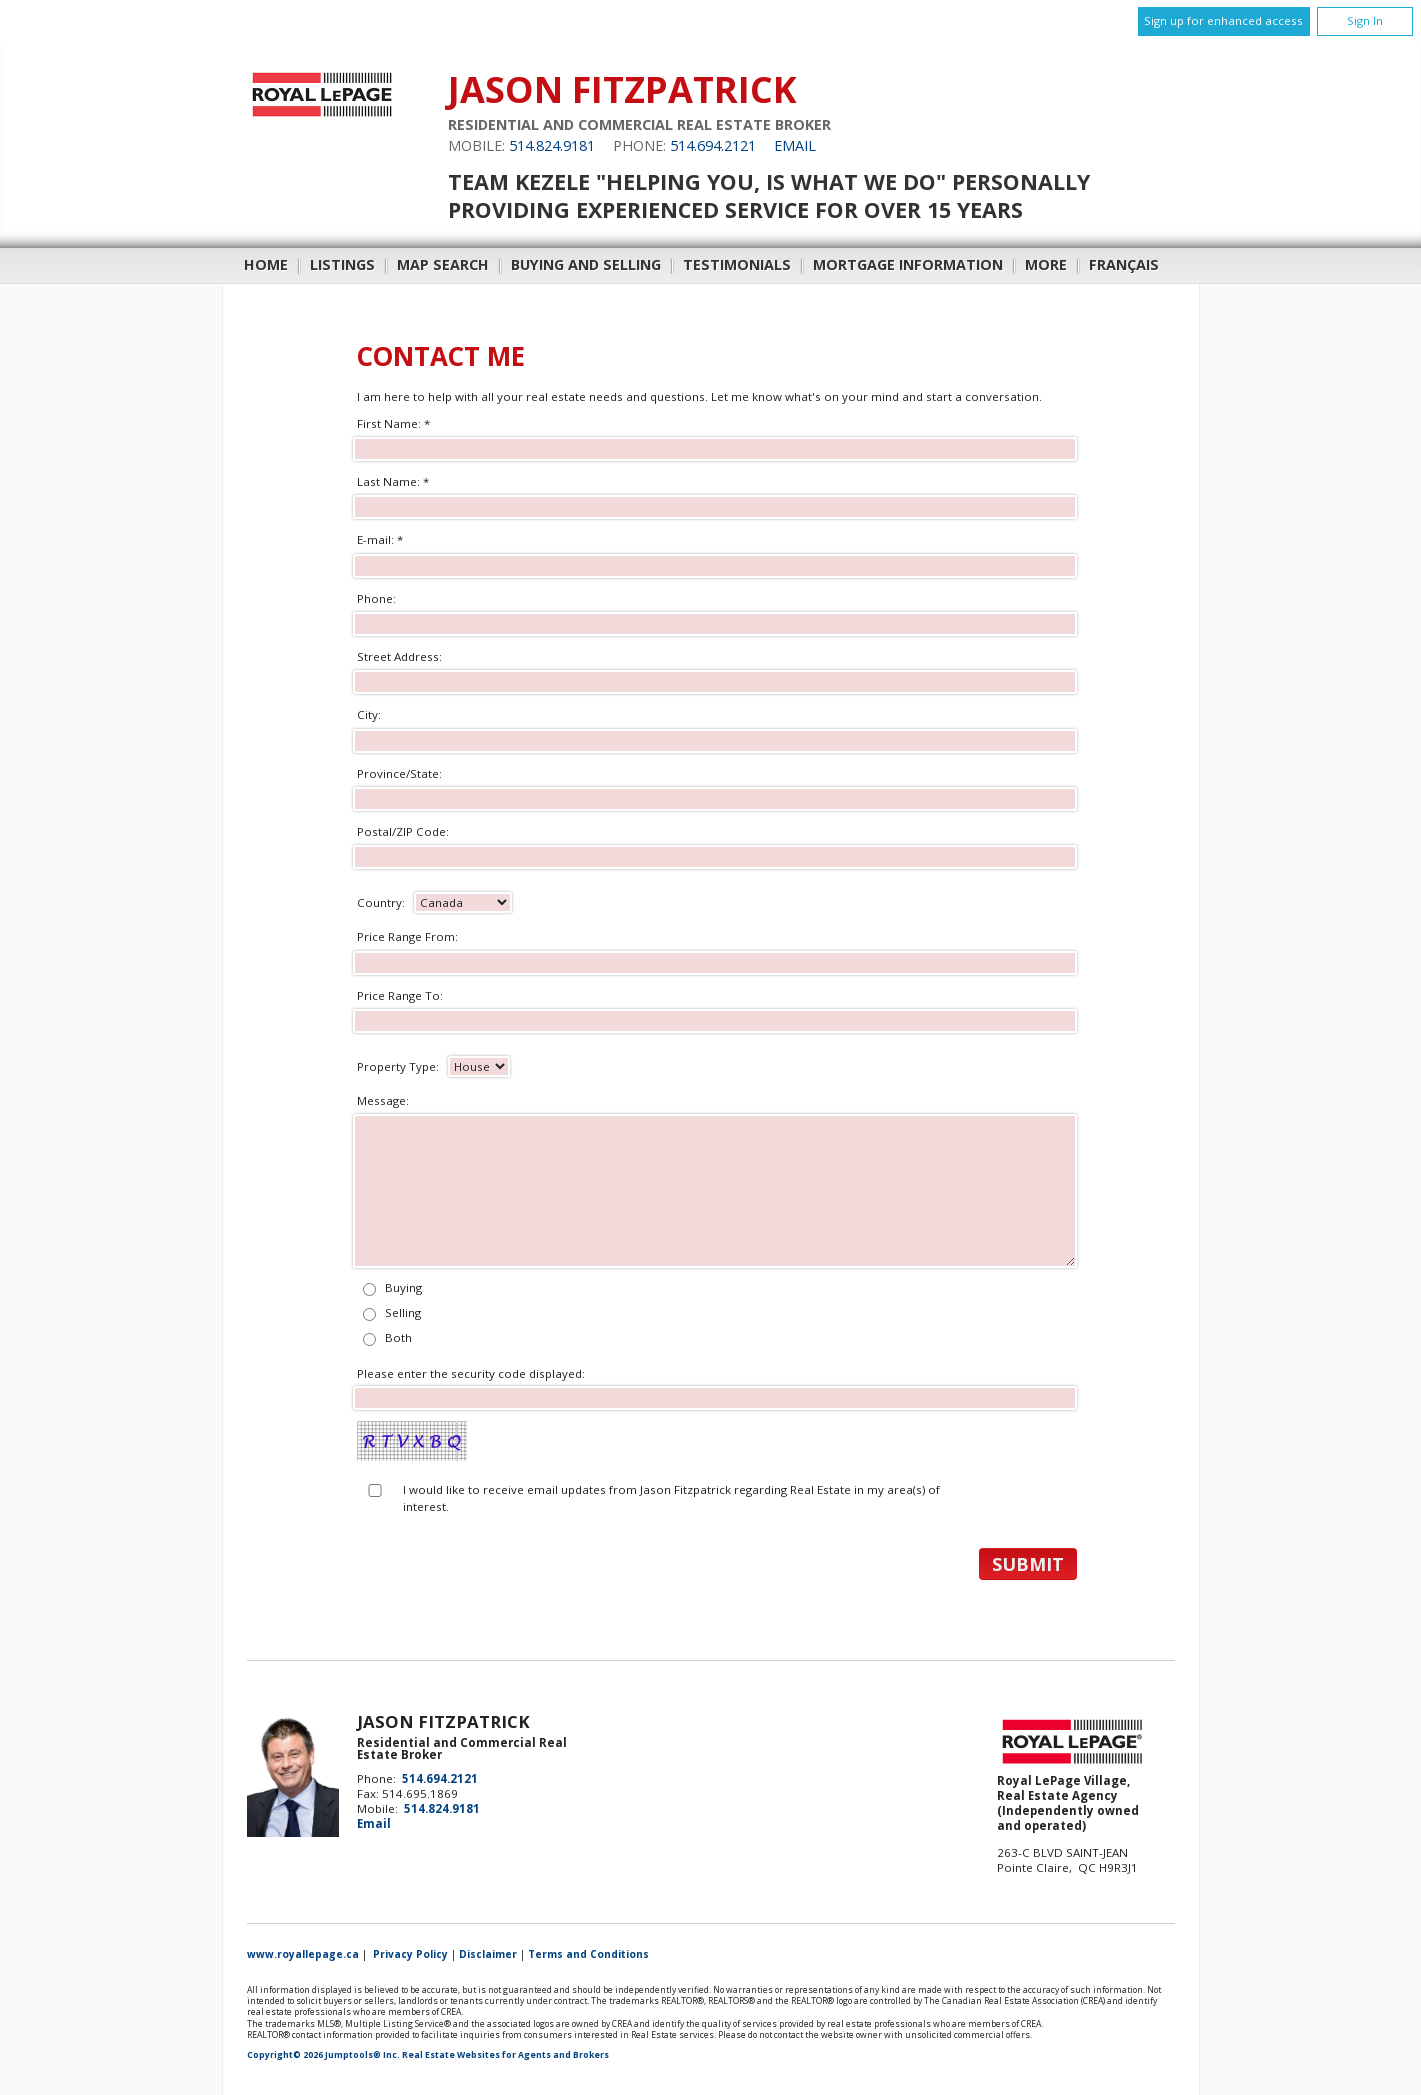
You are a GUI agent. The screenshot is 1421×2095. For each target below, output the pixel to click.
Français (1124, 264)
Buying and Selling (586, 264)
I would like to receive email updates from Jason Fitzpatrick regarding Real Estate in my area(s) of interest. (671, 1498)
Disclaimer (488, 1954)
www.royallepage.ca (303, 1954)
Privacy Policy (410, 1954)
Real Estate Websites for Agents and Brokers (505, 2055)
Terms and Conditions (588, 1954)
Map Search (443, 264)
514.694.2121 (713, 145)
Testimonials (737, 264)
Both (398, 1337)
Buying (403, 1287)
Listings (342, 264)
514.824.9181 (552, 145)
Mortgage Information (908, 264)
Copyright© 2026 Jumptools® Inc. (323, 2055)
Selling (403, 1312)
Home (266, 264)
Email (795, 145)
